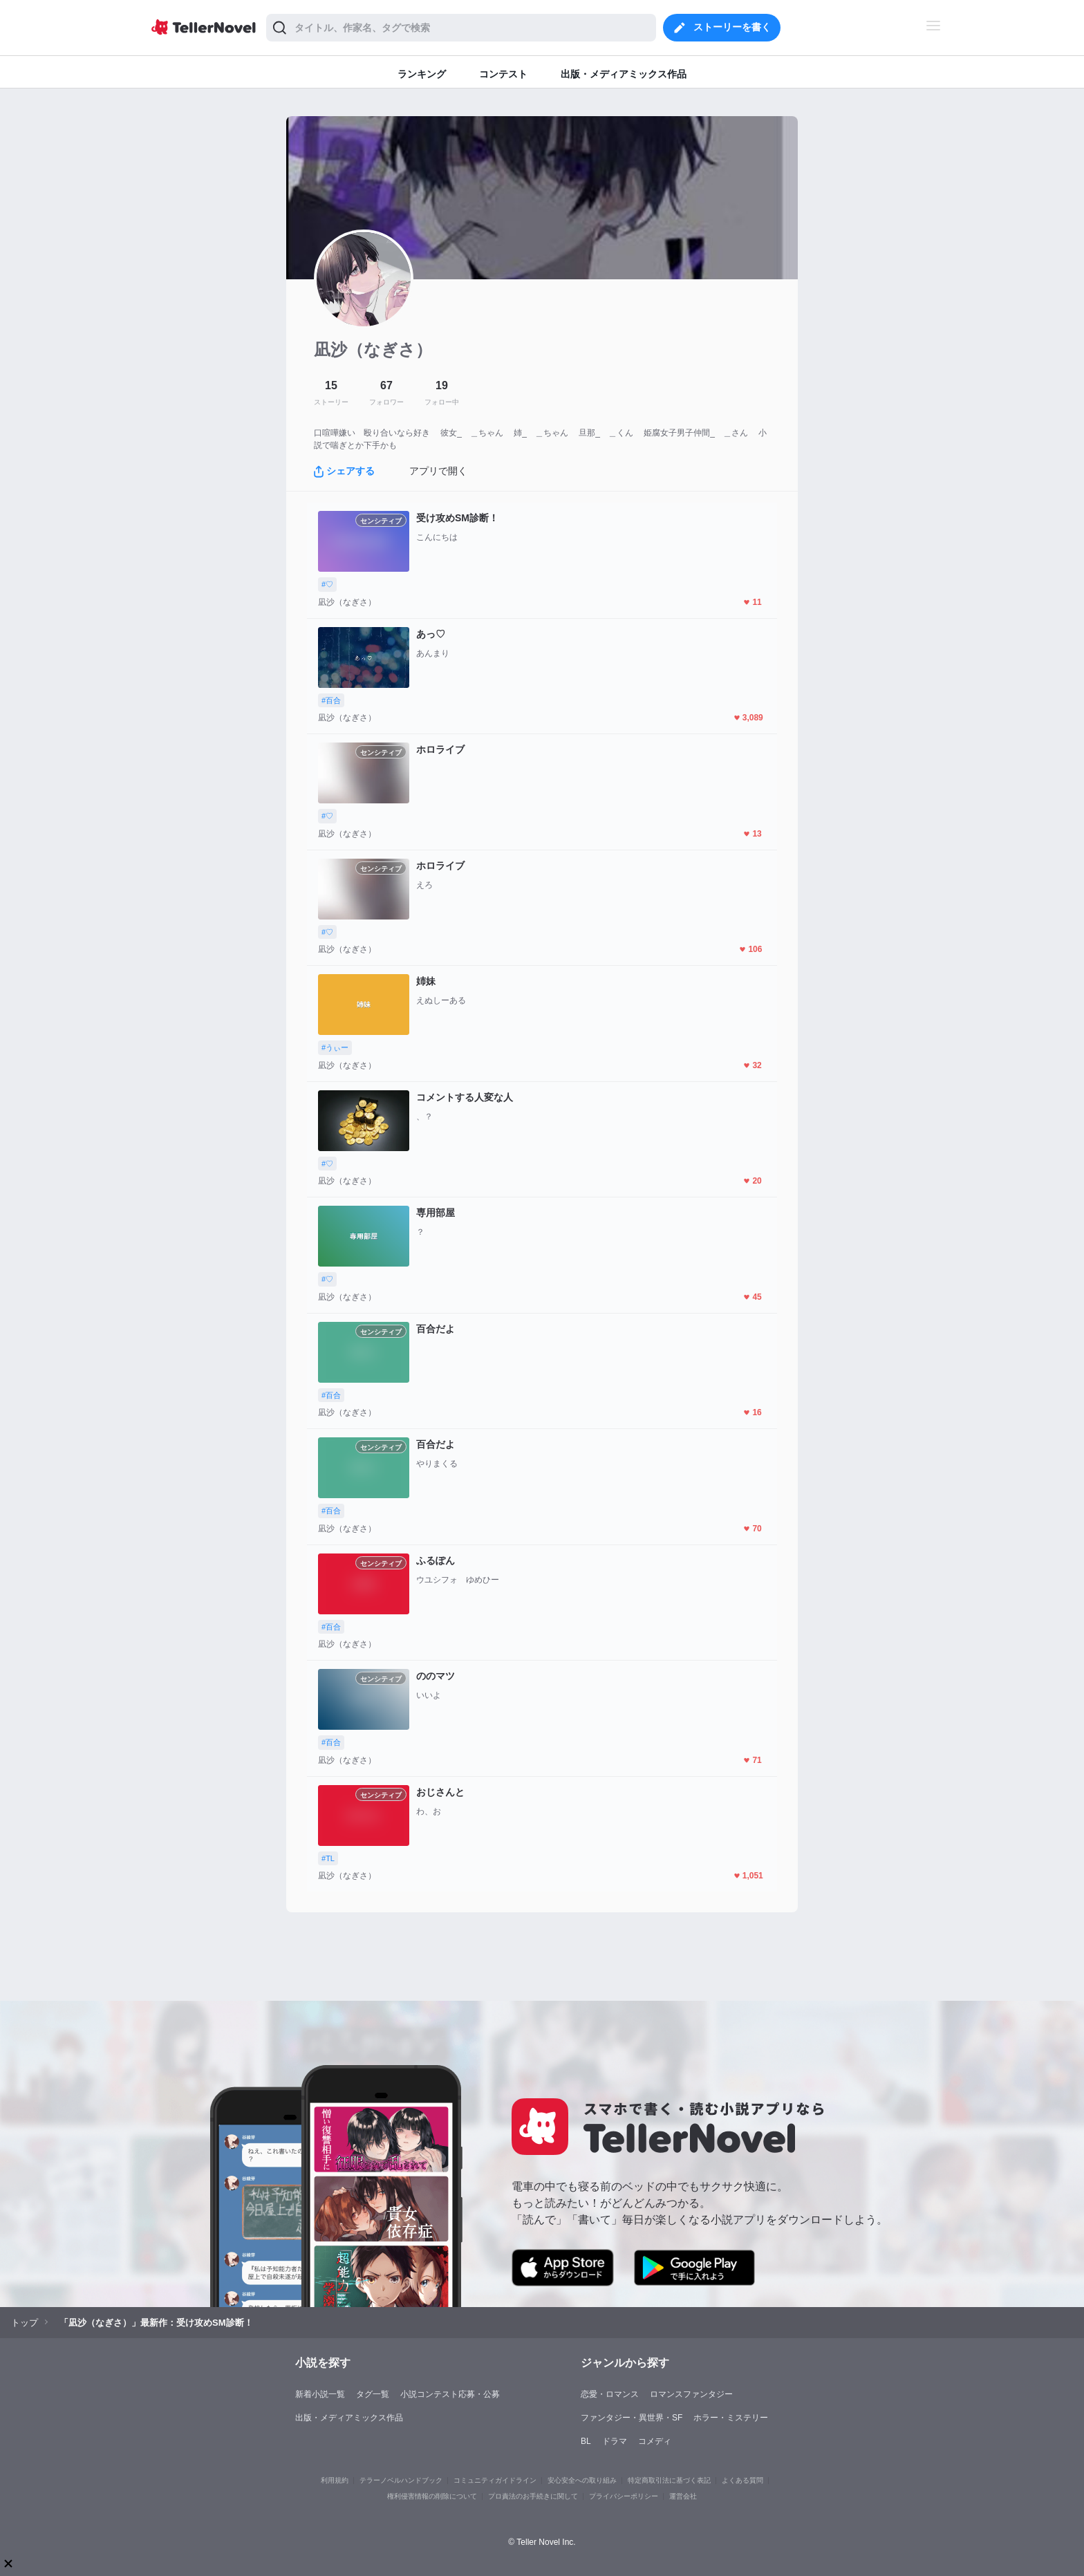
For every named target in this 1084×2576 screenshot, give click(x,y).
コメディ (654, 2441)
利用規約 (334, 2480)
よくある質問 (742, 2480)
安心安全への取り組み (582, 2480)
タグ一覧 (372, 2394)
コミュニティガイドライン (495, 2480)
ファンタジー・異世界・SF (631, 2418)
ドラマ (614, 2441)
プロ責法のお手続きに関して (533, 2496)
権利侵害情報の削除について (432, 2496)
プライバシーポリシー (623, 2496)
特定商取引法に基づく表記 (669, 2480)
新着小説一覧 (320, 2394)
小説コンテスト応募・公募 (450, 2394)
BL (586, 2441)
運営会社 (683, 2496)
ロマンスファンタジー (691, 2394)
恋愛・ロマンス (610, 2394)
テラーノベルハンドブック (400, 2480)
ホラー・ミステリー (730, 2418)
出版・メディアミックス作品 (349, 2418)
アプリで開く (438, 470)
